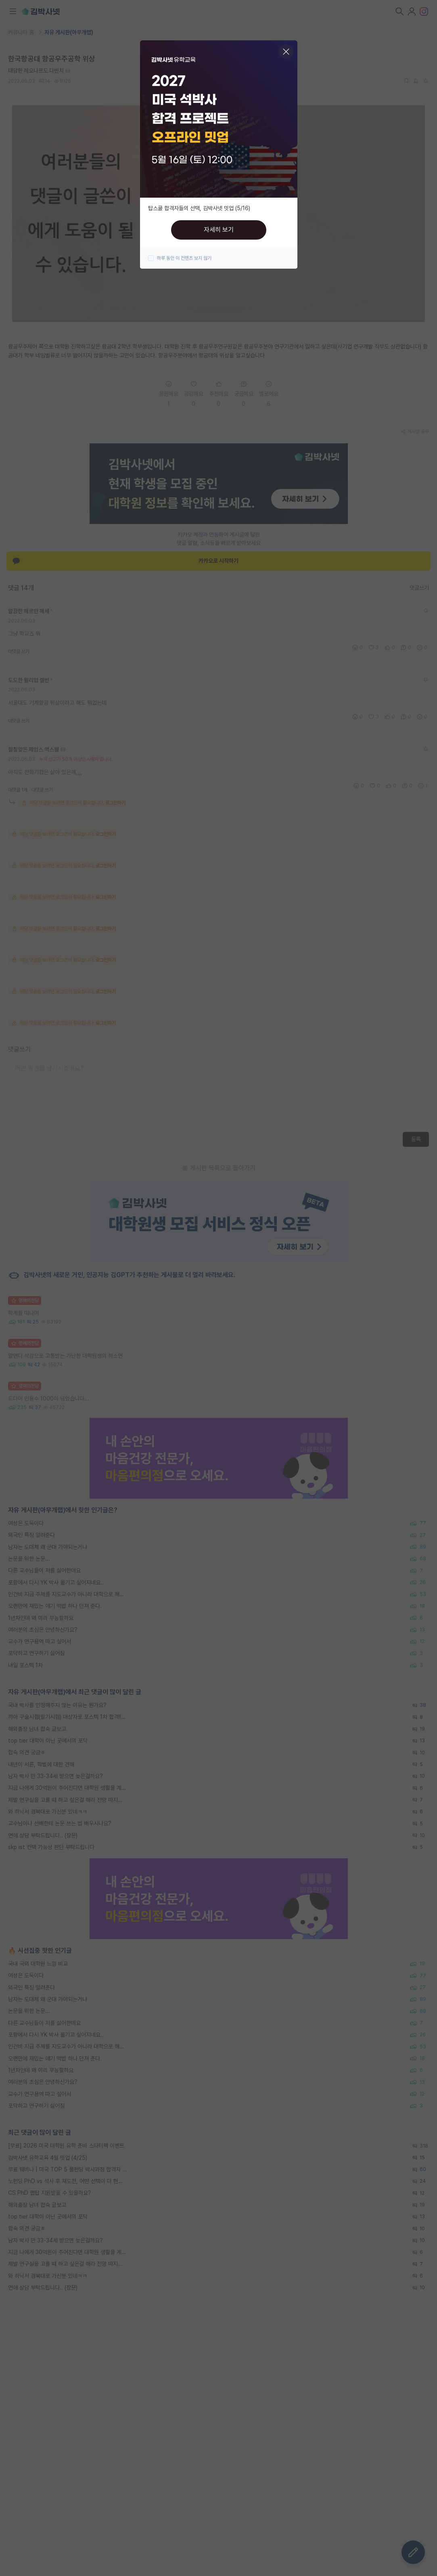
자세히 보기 (219, 230)
